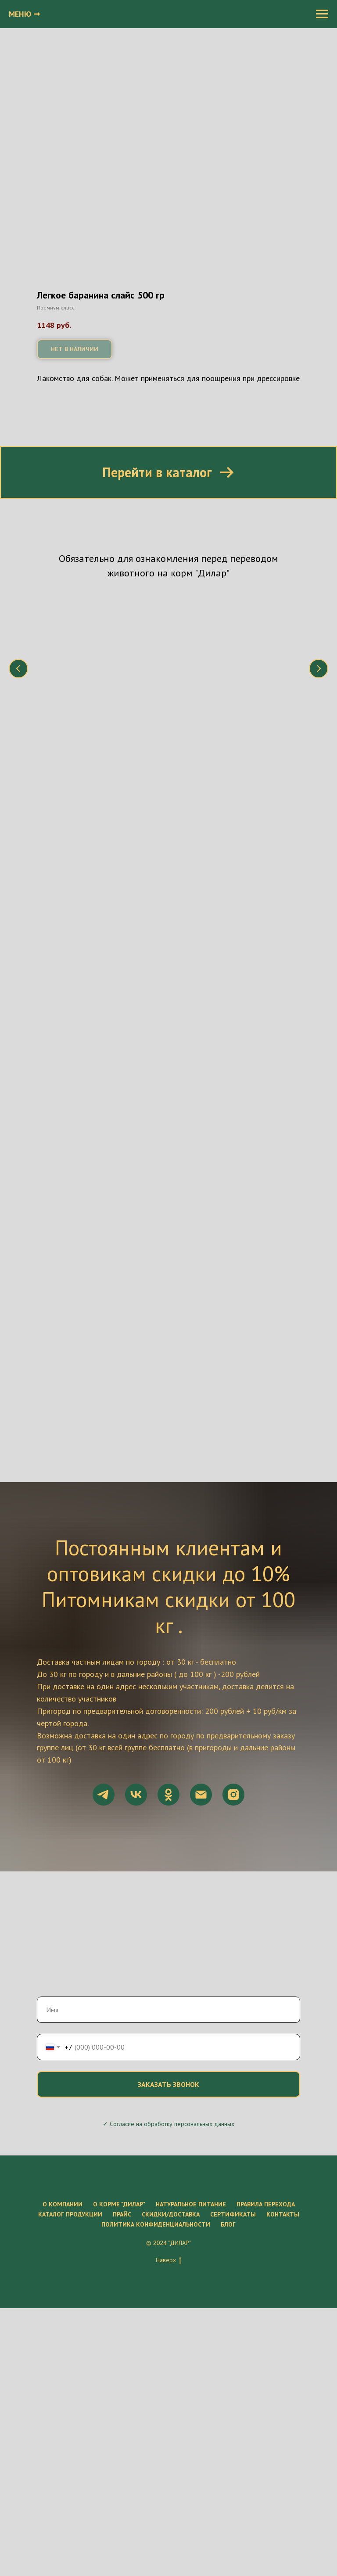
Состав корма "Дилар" (225, 692)
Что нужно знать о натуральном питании (101, 697)
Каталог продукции (70, 2211)
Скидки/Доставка (171, 2211)
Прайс (122, 2211)
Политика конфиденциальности (155, 2221)
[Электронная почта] (201, 1791)
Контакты (282, 2211)
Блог (228, 2221)
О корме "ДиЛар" (119, 2201)
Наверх (168, 2256)
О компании (62, 2201)
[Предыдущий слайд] (18, 667)
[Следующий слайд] (318, 667)
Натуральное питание (191, 2201)
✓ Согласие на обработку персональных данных (168, 2120)
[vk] (136, 1791)
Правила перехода (266, 2201)
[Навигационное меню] (322, 14)
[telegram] (104, 1791)
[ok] (168, 1791)
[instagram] (233, 1791)
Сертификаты (233, 2211)
